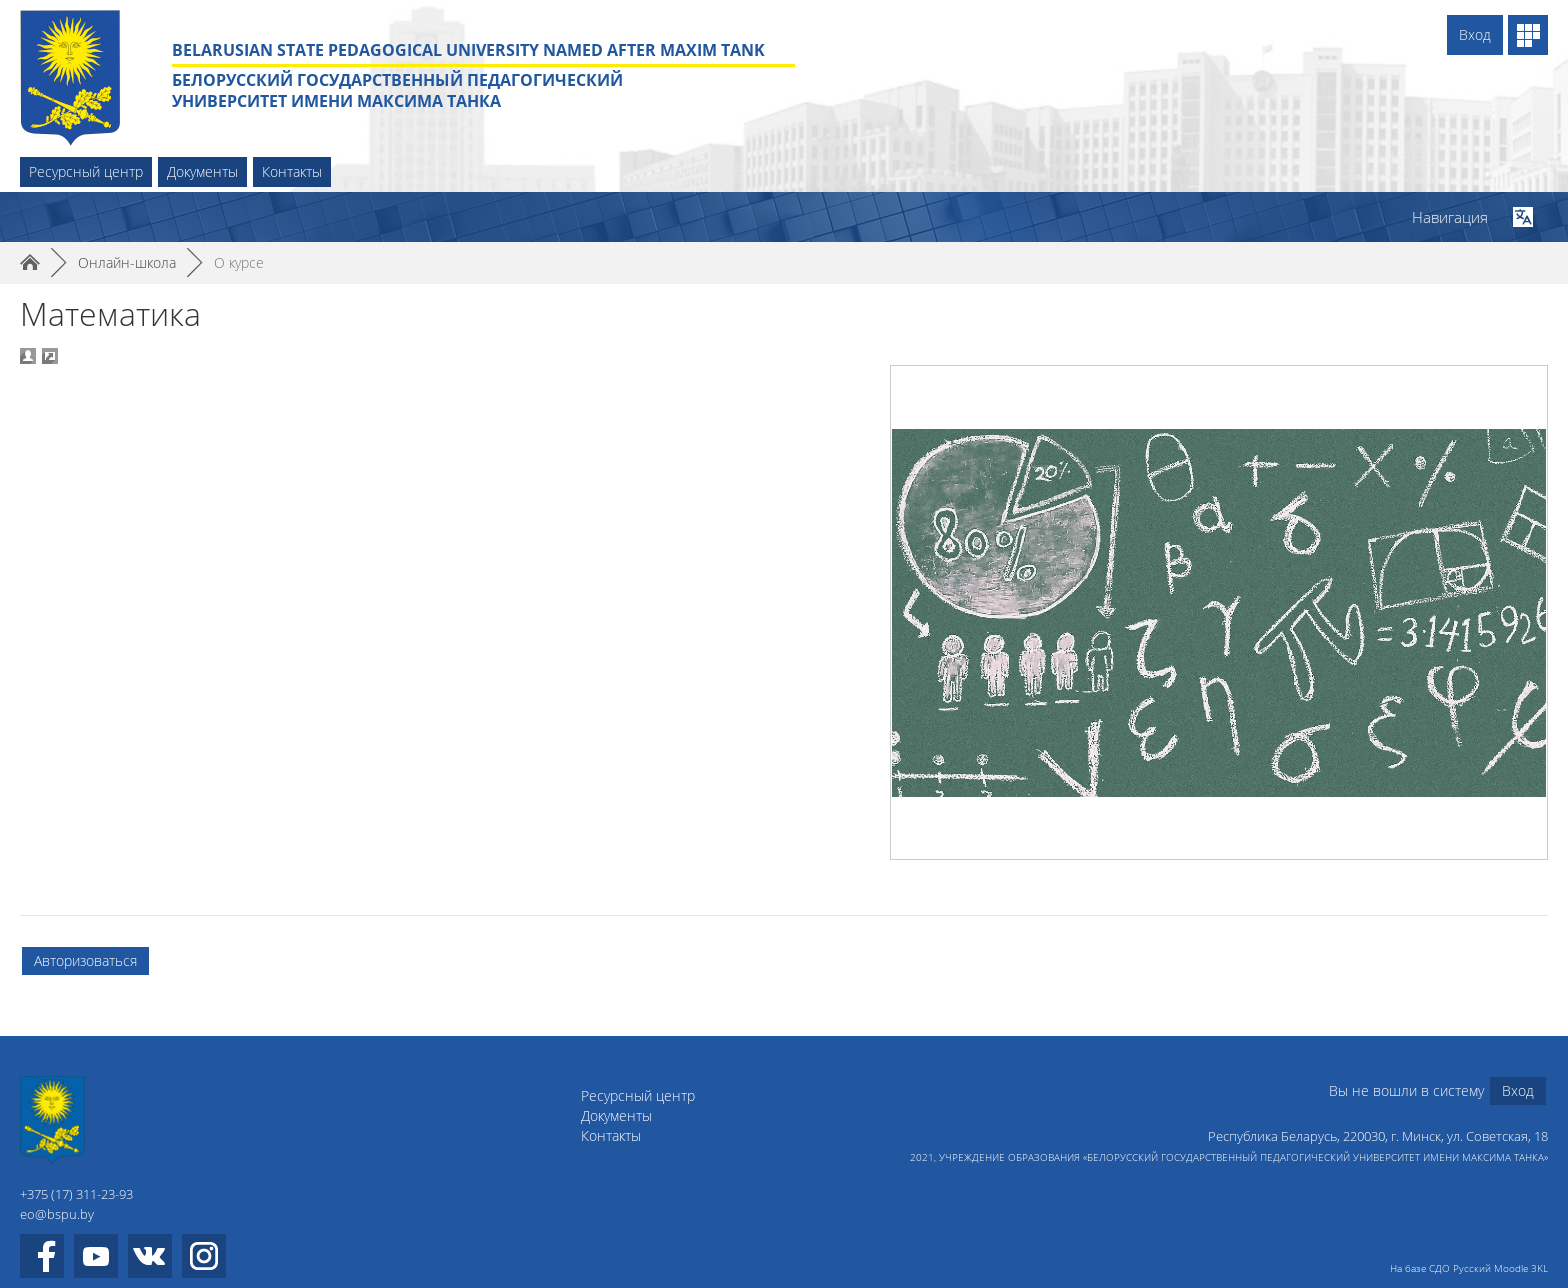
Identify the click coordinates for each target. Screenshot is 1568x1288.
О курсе (239, 262)
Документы (202, 171)
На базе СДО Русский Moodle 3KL (1469, 1268)
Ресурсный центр (86, 171)
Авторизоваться (85, 960)
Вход (1475, 34)
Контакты (292, 171)
